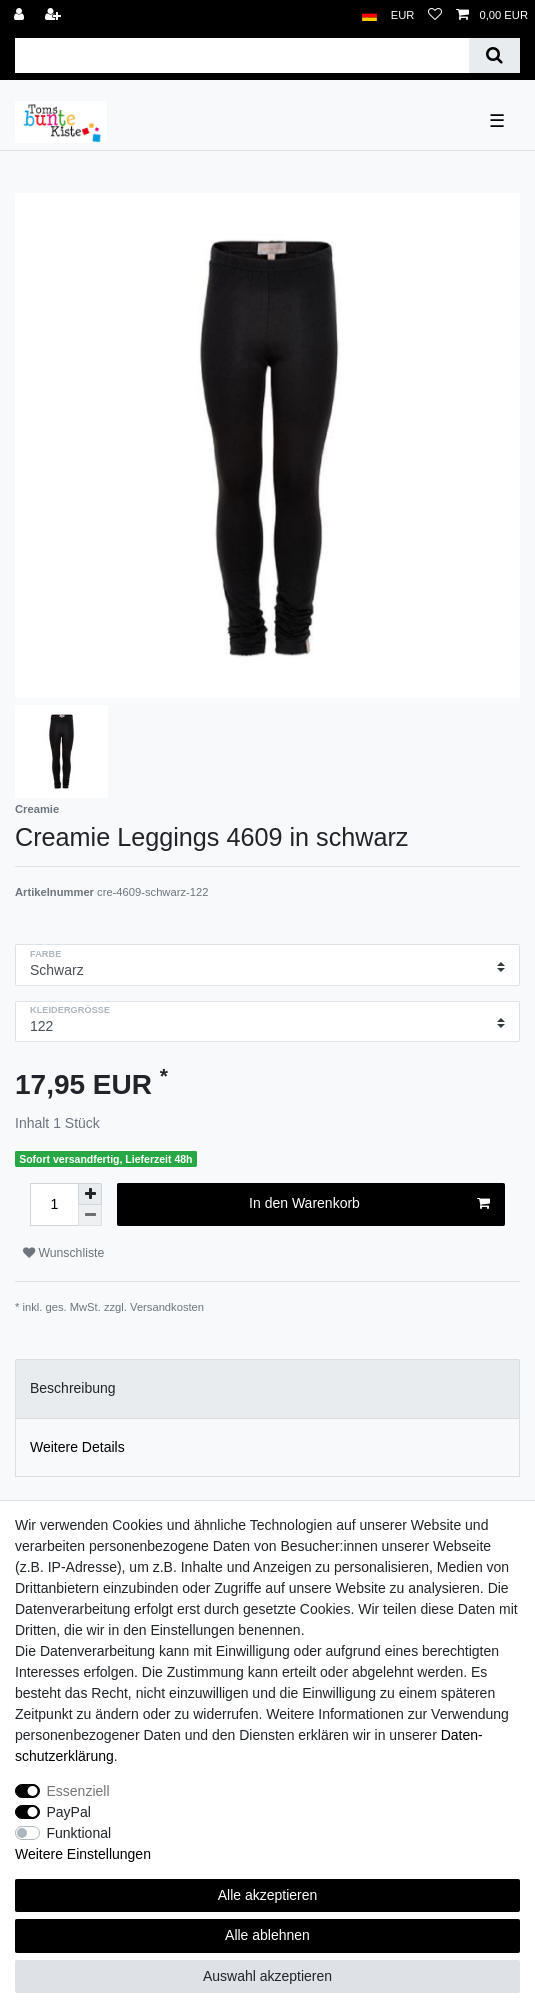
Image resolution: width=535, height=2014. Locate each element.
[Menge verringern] (90, 1215)
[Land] (369, 15)
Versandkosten (167, 1307)
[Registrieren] (55, 15)
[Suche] (494, 55)
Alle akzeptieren (268, 1895)
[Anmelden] (21, 15)
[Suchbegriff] (242, 55)
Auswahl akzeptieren (267, 1976)
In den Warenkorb (369, 1204)
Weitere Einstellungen (83, 1854)
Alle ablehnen (267, 1935)
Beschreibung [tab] (73, 1388)
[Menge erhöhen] (90, 1194)
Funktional (79, 1833)
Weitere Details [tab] (77, 1447)
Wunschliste (63, 1253)
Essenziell (78, 1791)
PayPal (69, 1812)
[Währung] (403, 15)
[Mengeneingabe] (54, 1204)
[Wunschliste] (435, 15)
